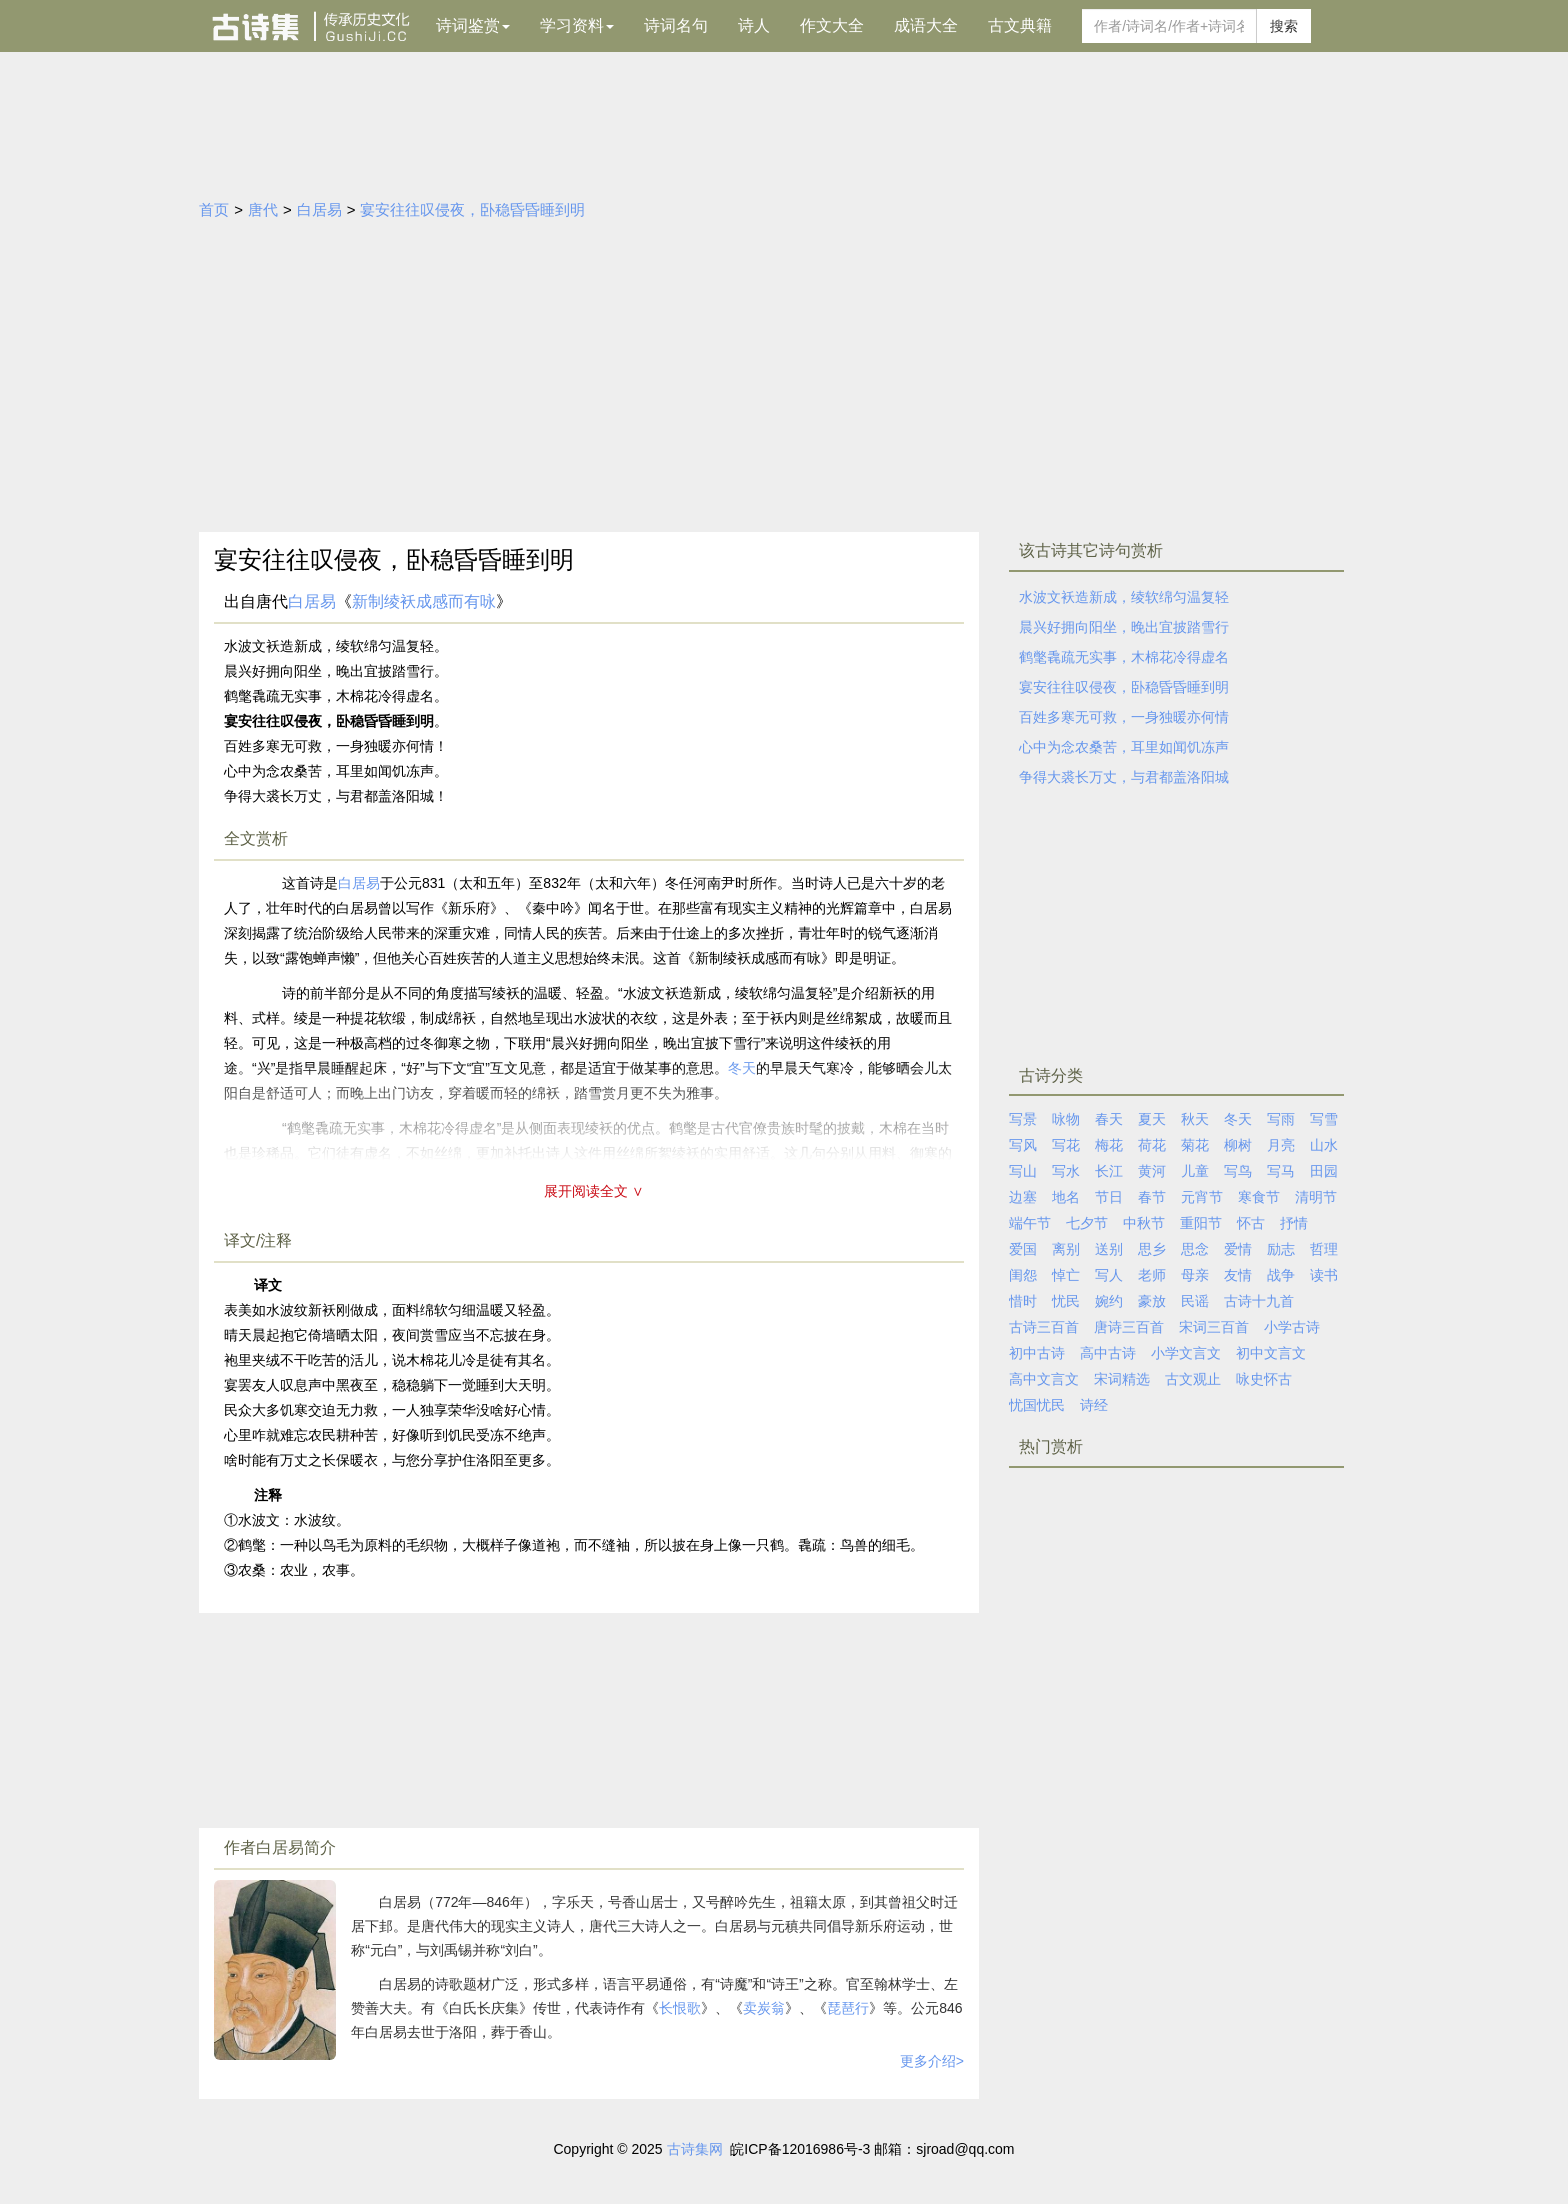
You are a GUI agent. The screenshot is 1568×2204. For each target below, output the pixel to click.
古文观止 (1193, 1379)
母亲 (1195, 1275)
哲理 (1324, 1249)
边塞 (1023, 1197)
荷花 (1152, 1145)
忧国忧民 (1037, 1405)
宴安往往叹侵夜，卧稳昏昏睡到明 (472, 209)
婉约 (1109, 1301)
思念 (1195, 1249)
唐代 (263, 209)
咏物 (1066, 1119)
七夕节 (1087, 1223)
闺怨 (1023, 1275)
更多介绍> (932, 2061)
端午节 (1030, 1223)
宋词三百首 (1214, 1327)
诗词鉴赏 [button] (473, 25)
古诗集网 (695, 2149)
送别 (1109, 1249)
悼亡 (1066, 1275)
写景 (1023, 1119)
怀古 (1251, 1223)
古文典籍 (1020, 25)
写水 (1066, 1171)
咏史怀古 (1264, 1379)
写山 (1023, 1171)
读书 (1324, 1275)
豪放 (1152, 1301)
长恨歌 (680, 2008)
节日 (1109, 1197)
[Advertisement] (784, 382)
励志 (1281, 1249)
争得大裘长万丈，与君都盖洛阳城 (1124, 777)
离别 (1066, 1249)
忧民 (1066, 1301)
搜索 (1284, 26)
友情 (1238, 1275)
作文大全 (832, 25)
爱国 (1023, 1249)
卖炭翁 (764, 2008)
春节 (1152, 1197)
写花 (1066, 1145)
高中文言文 (1044, 1379)
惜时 (1023, 1301)
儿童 (1195, 1171)
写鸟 (1238, 1171)
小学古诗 (1292, 1327)
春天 (1109, 1119)
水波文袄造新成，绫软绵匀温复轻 (1124, 597)
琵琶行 (848, 2008)
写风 (1023, 1145)
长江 (1109, 1171)
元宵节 (1202, 1197)
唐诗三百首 (1129, 1327)
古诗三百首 (1044, 1327)
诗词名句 (676, 25)
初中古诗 (1037, 1353)
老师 (1152, 1275)
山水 (1324, 1145)
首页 (214, 209)
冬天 (1238, 1119)
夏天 (1152, 1119)
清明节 (1316, 1197)
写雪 (1324, 1119)
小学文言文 (1186, 1353)
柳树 (1238, 1145)
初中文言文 (1271, 1353)
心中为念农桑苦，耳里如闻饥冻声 (1124, 747)
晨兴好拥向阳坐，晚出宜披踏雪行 (1124, 627)
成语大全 (926, 25)
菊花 (1195, 1145)
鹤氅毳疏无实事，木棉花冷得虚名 (1124, 657)
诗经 (1094, 1405)
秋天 (1195, 1119)
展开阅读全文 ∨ (594, 1191)
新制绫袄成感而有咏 (424, 601)
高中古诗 (1108, 1353)
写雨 (1281, 1119)
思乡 (1152, 1249)
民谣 (1195, 1301)
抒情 (1294, 1223)
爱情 (1238, 1249)
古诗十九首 (1259, 1301)
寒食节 (1259, 1197)
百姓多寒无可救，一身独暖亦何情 (1124, 717)
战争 (1281, 1275)
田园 (1324, 1171)
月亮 (1281, 1145)
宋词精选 (1122, 1379)
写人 (1109, 1275)
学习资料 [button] (577, 25)
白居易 (319, 209)
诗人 (754, 25)
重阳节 (1201, 1223)
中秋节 (1144, 1223)
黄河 (1152, 1171)
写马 (1281, 1171)
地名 (1066, 1197)
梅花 (1109, 1145)
